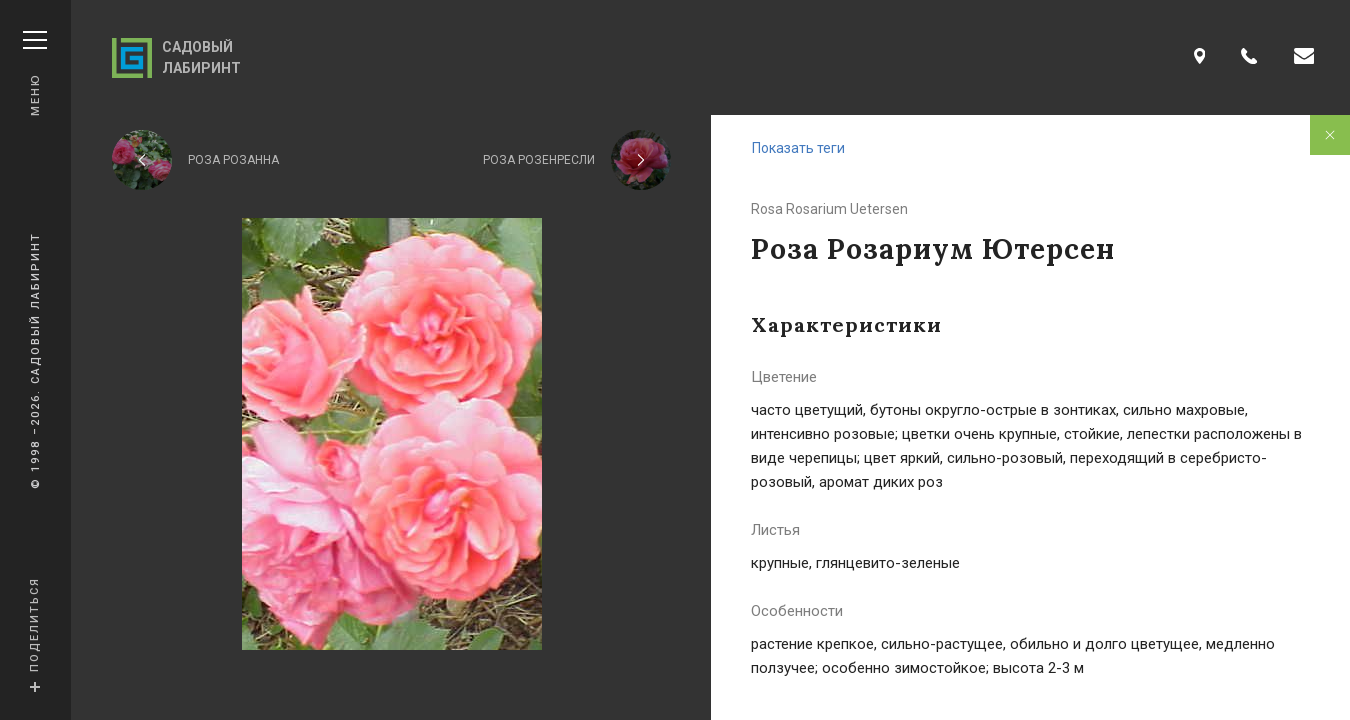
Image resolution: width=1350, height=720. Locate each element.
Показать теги (798, 148)
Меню (35, 73)
